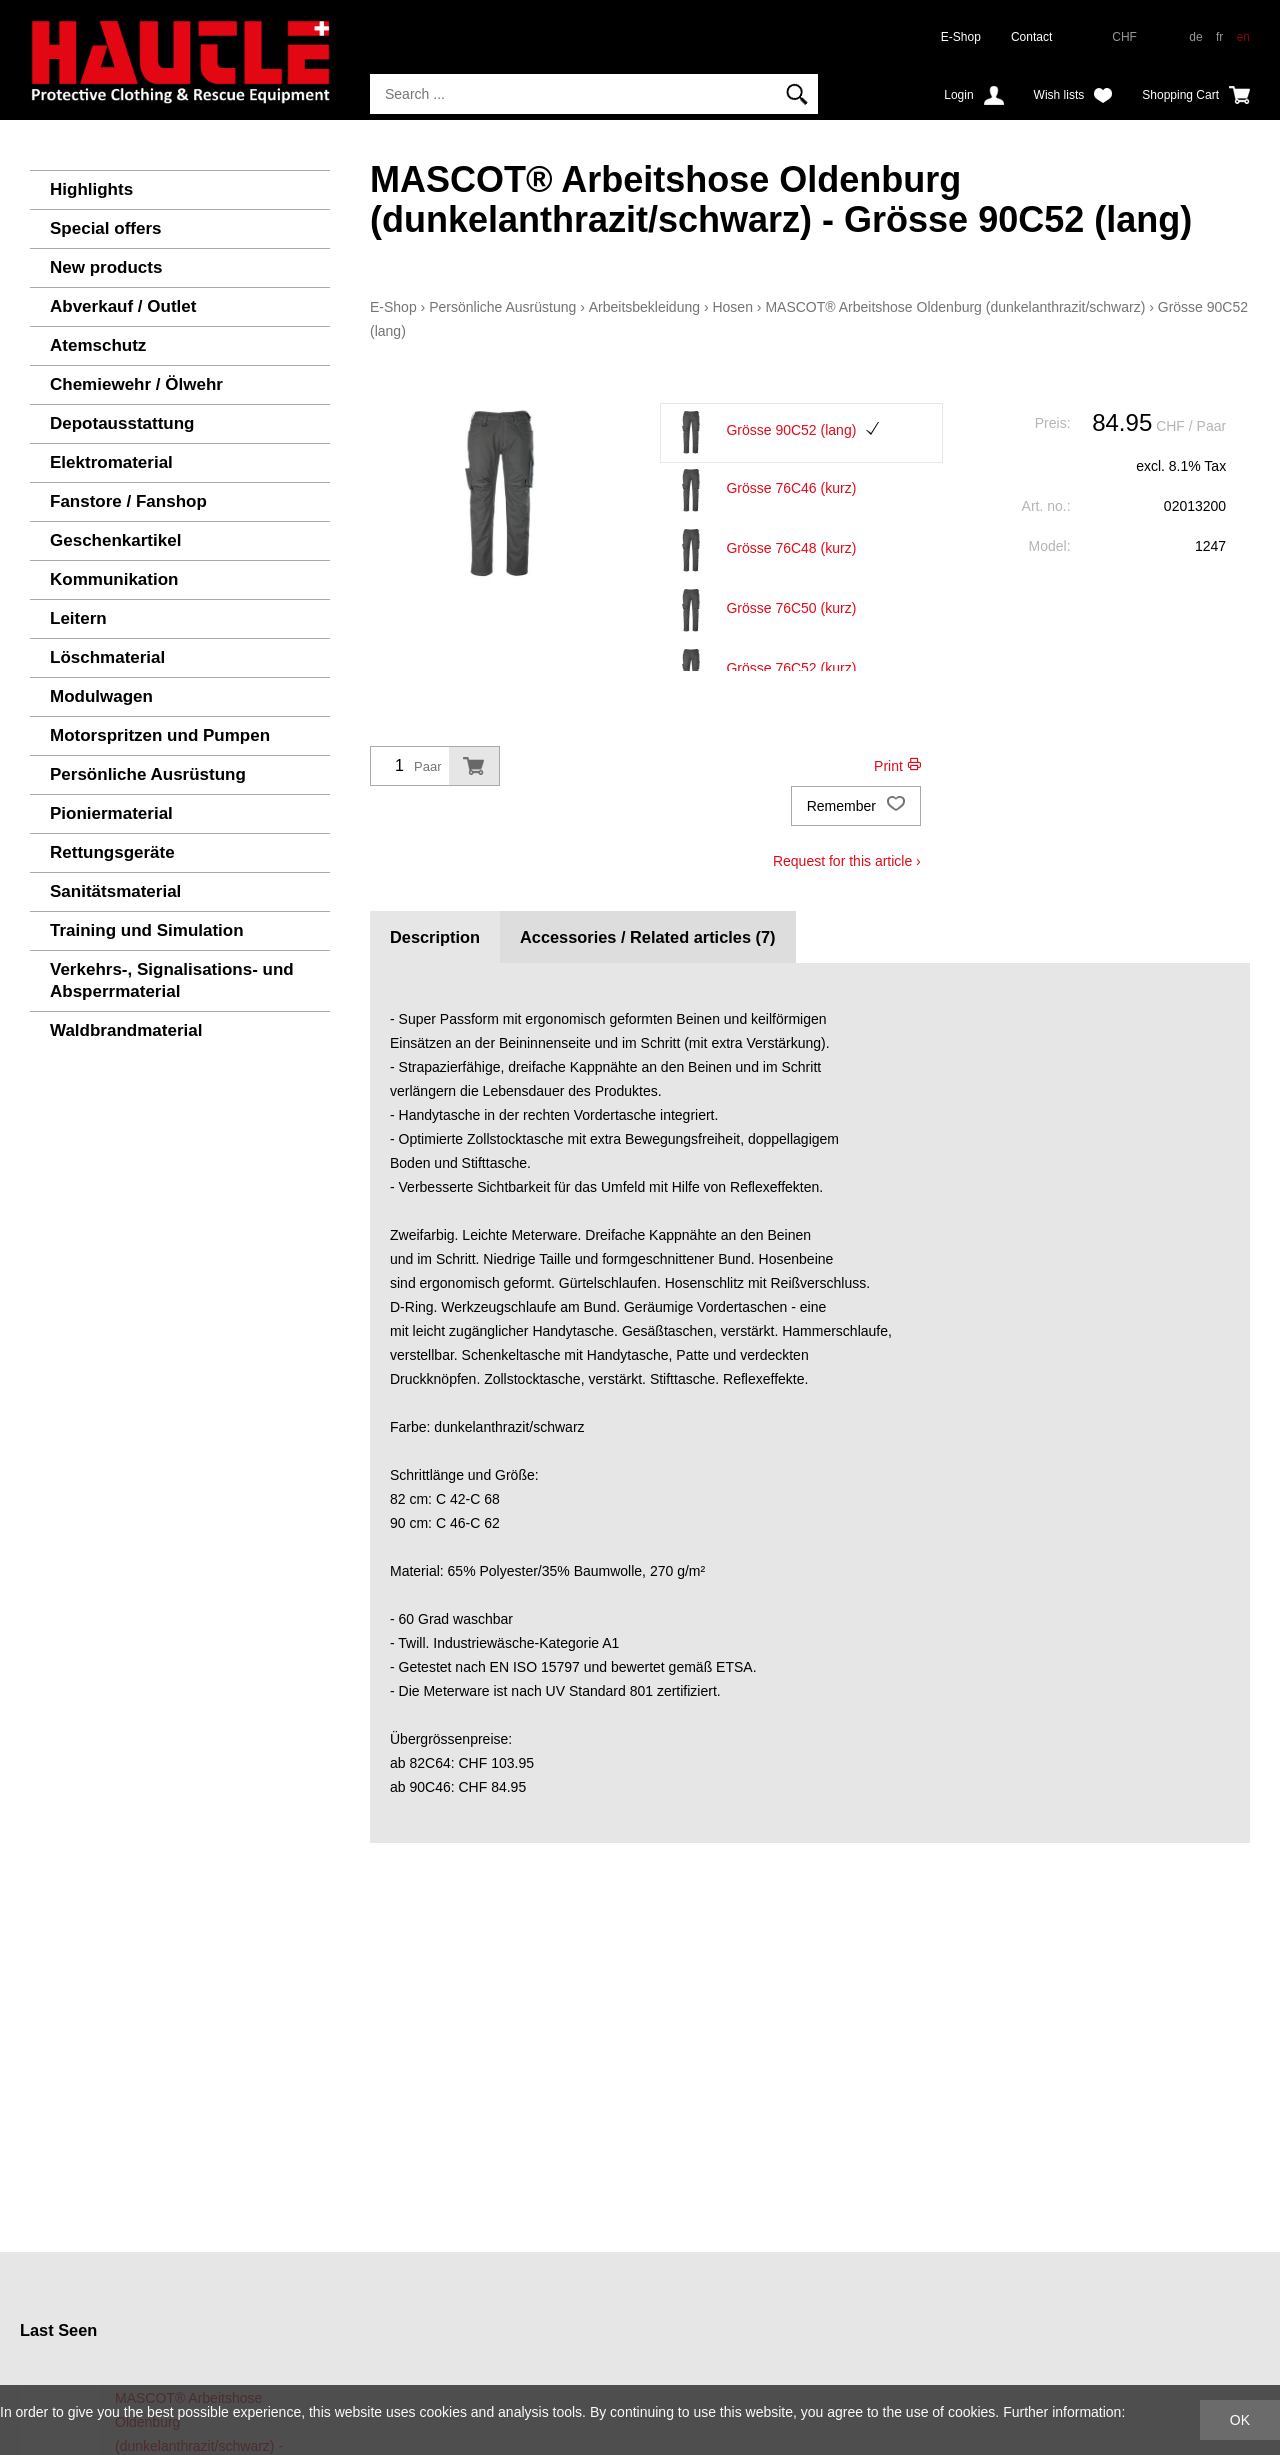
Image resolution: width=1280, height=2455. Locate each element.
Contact (1031, 37)
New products (106, 267)
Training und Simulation (147, 930)
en (1243, 37)
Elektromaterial (111, 462)
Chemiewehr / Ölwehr (136, 384)
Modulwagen (101, 696)
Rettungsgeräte (112, 852)
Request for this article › (847, 861)
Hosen (732, 307)
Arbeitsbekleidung (644, 307)
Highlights (91, 189)
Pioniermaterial (111, 813)
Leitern (78, 618)
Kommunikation (114, 579)
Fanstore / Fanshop (128, 501)
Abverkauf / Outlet (123, 306)
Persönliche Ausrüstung (148, 774)
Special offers (106, 228)
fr (1219, 37)
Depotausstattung (122, 423)
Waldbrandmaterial (126, 1030)
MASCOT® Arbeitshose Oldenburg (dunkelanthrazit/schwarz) (955, 307)
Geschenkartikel (115, 540)
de (1195, 37)
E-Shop (961, 37)
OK (1240, 2420)
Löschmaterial (107, 657)
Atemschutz (98, 345)
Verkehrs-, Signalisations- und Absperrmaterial (172, 980)
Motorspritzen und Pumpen (160, 735)
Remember (856, 806)
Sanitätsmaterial (115, 891)
